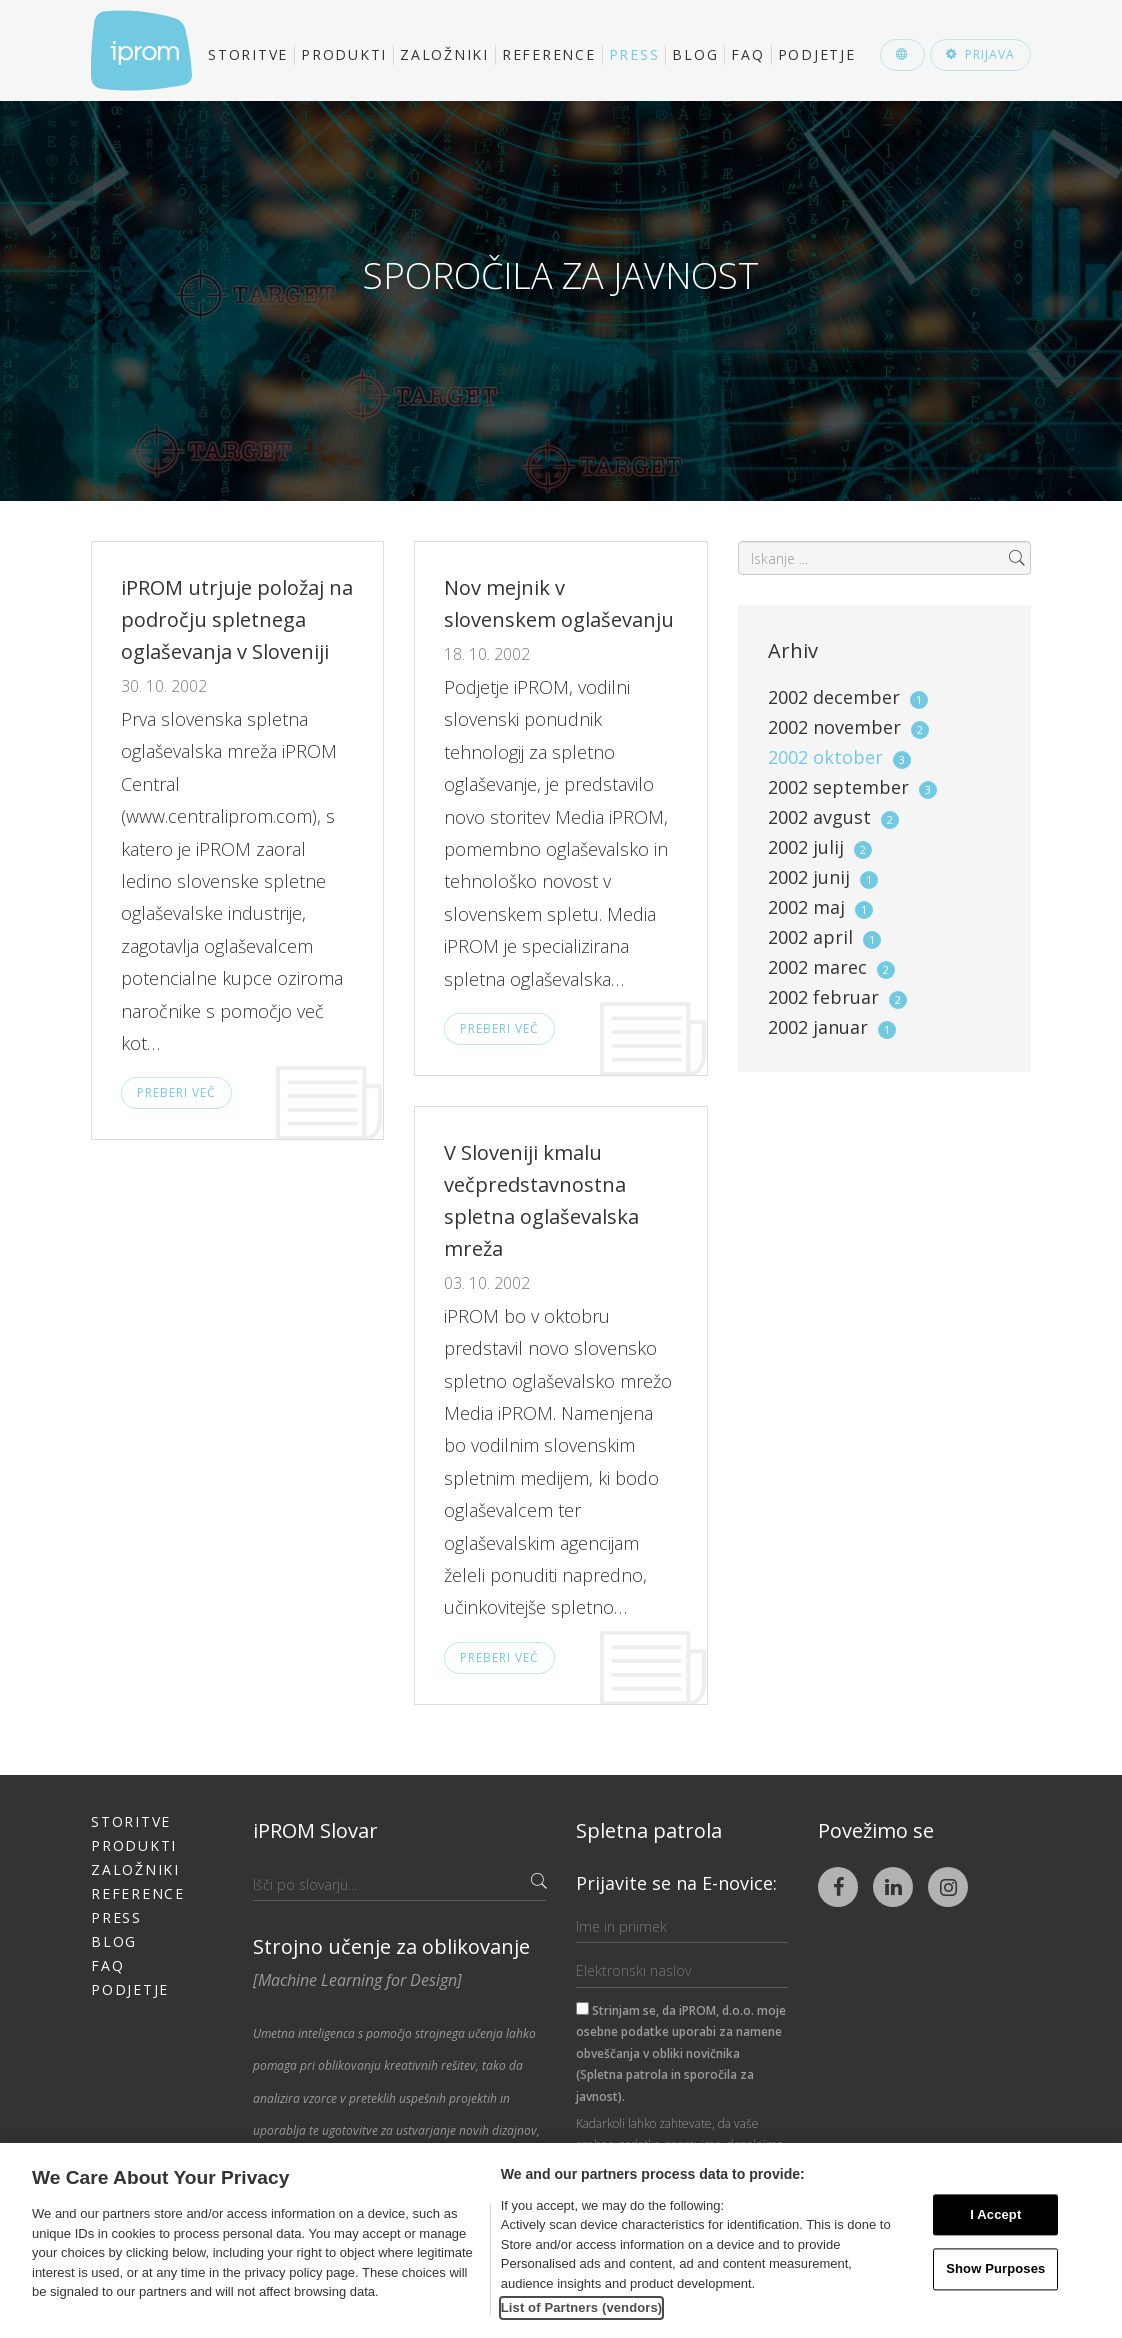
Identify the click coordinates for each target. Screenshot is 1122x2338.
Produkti (344, 54)
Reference (549, 54)
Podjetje (817, 54)
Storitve (248, 54)
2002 (848, 697)
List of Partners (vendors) (582, 2307)
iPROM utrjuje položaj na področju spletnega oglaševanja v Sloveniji (237, 619)
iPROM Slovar (315, 1830)
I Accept (995, 2214)
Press (634, 54)
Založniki (444, 54)
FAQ (747, 54)
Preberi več (176, 1092)
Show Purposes (995, 2269)
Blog (695, 54)
